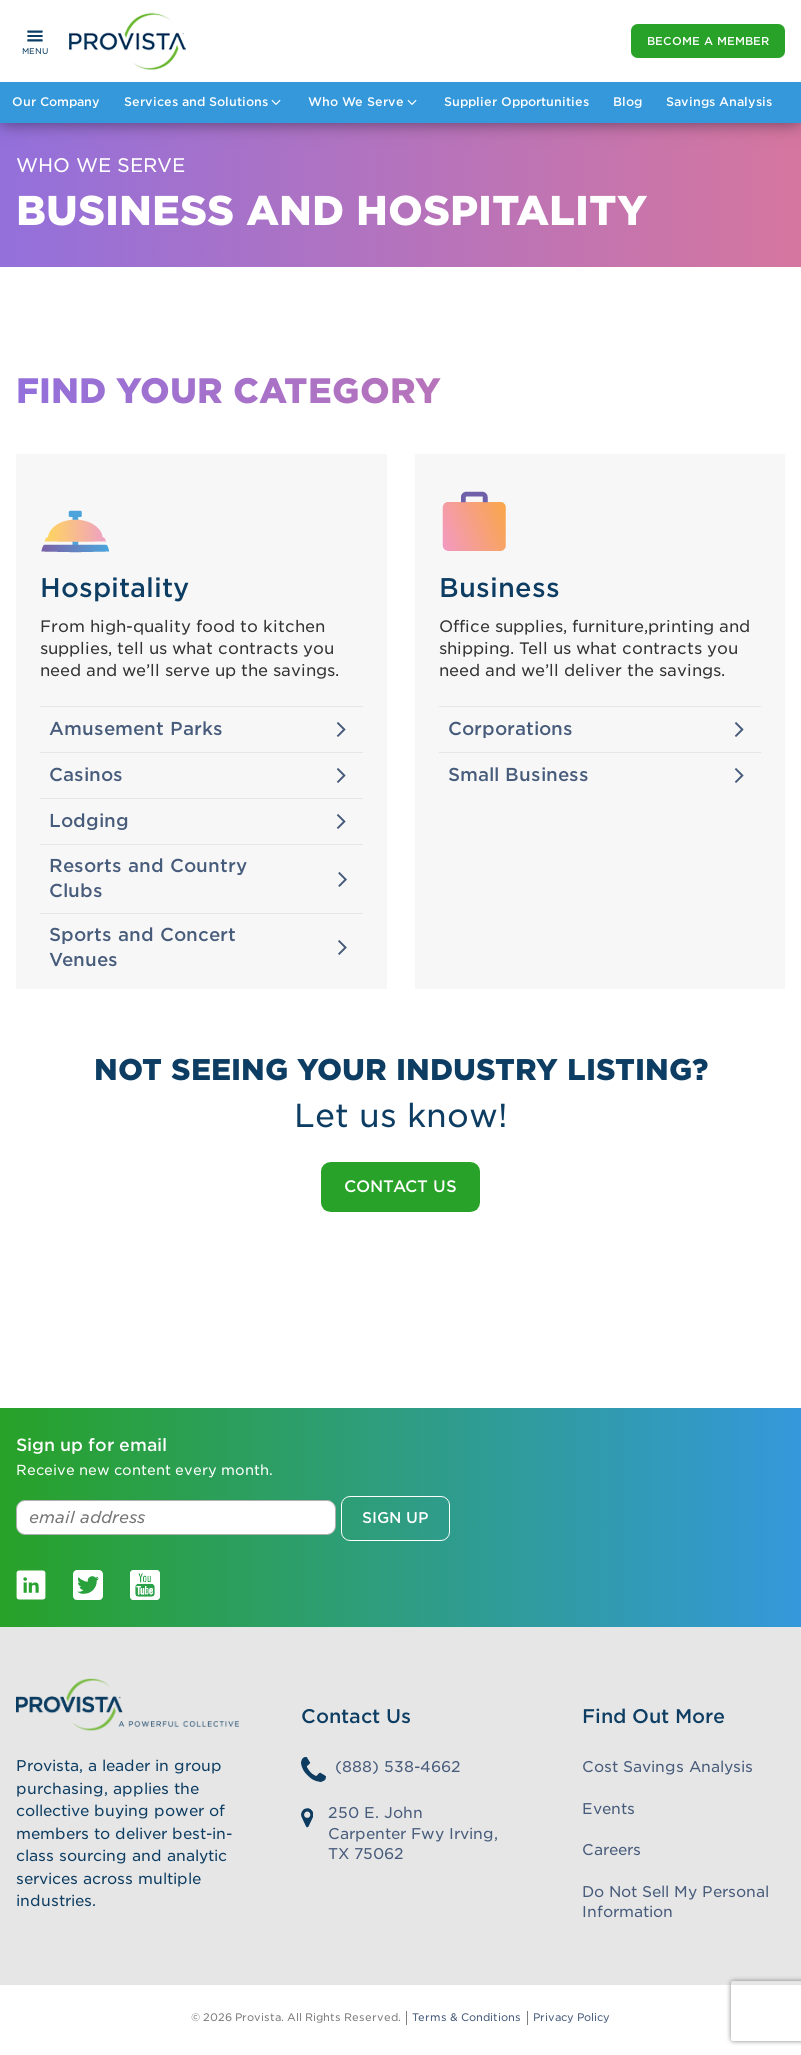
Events (608, 1809)
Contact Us (400, 1186)
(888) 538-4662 (398, 1767)
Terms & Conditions (466, 2017)
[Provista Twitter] (88, 1583)
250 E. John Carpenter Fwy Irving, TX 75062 (413, 1833)
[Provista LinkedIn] (31, 1583)
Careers (611, 1850)
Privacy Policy (571, 2017)
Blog (627, 101)
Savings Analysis (719, 101)
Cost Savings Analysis (667, 1767)
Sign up (395, 1518)
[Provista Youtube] (145, 1583)
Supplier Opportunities (516, 101)
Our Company (56, 101)
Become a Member (708, 41)
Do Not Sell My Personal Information (675, 1902)
